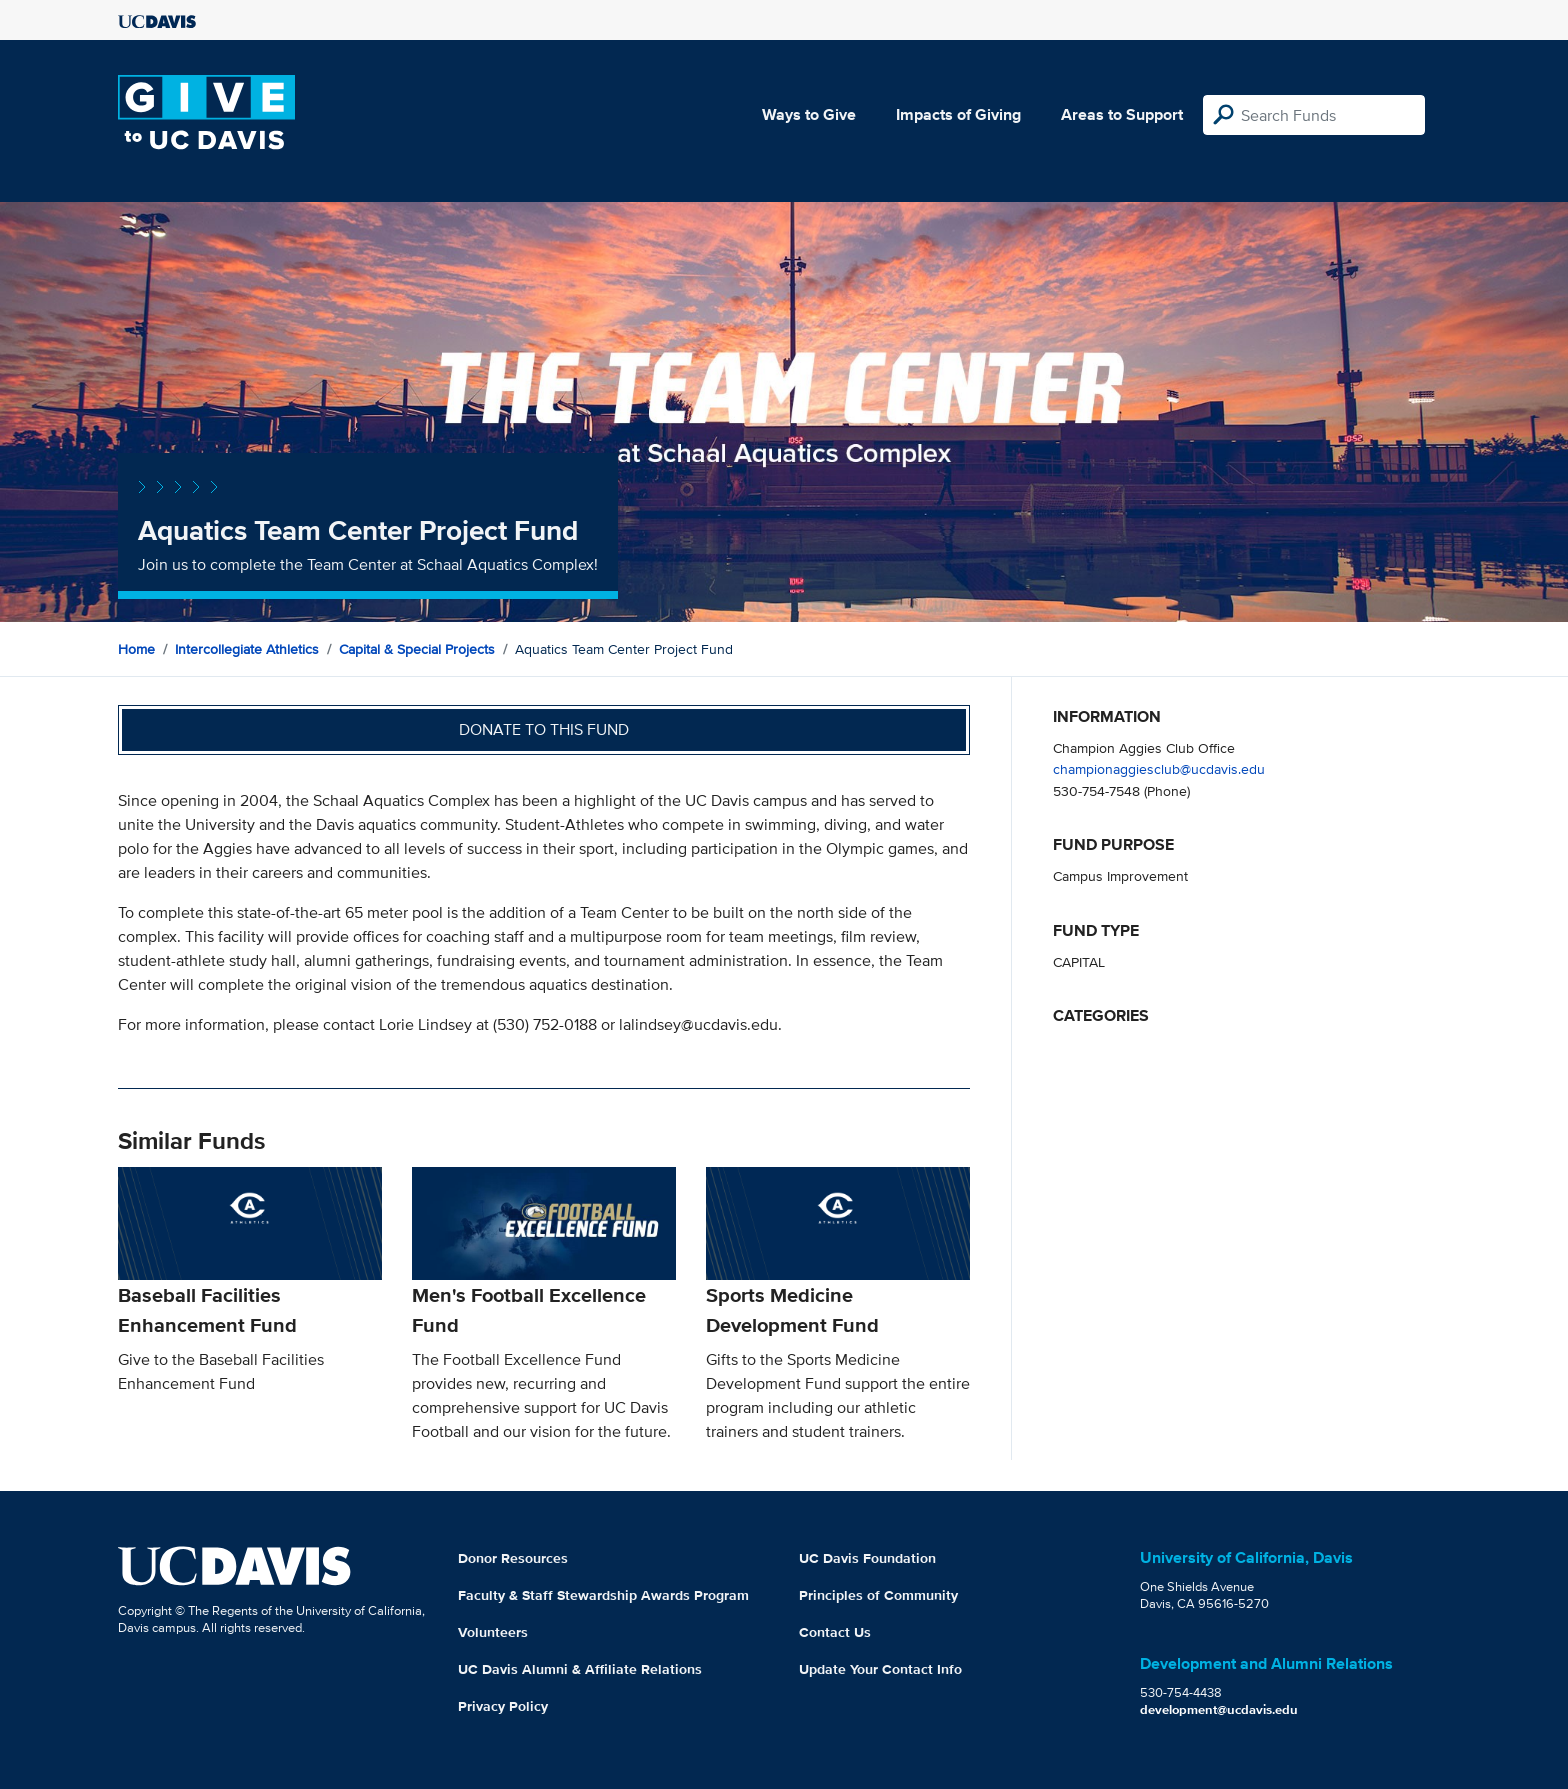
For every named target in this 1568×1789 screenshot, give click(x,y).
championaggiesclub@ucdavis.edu (1159, 768)
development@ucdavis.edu (1219, 1709)
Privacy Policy (503, 1706)
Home (136, 649)
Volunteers (493, 1632)
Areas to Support (1122, 114)
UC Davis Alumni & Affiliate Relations (580, 1669)
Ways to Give (809, 114)
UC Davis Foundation (867, 1558)
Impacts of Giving (958, 114)
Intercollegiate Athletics (247, 649)
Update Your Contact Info (880, 1669)
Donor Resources (513, 1558)
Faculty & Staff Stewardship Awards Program (603, 1595)
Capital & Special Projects (417, 649)
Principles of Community (878, 1595)
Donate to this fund (544, 729)
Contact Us (835, 1632)
